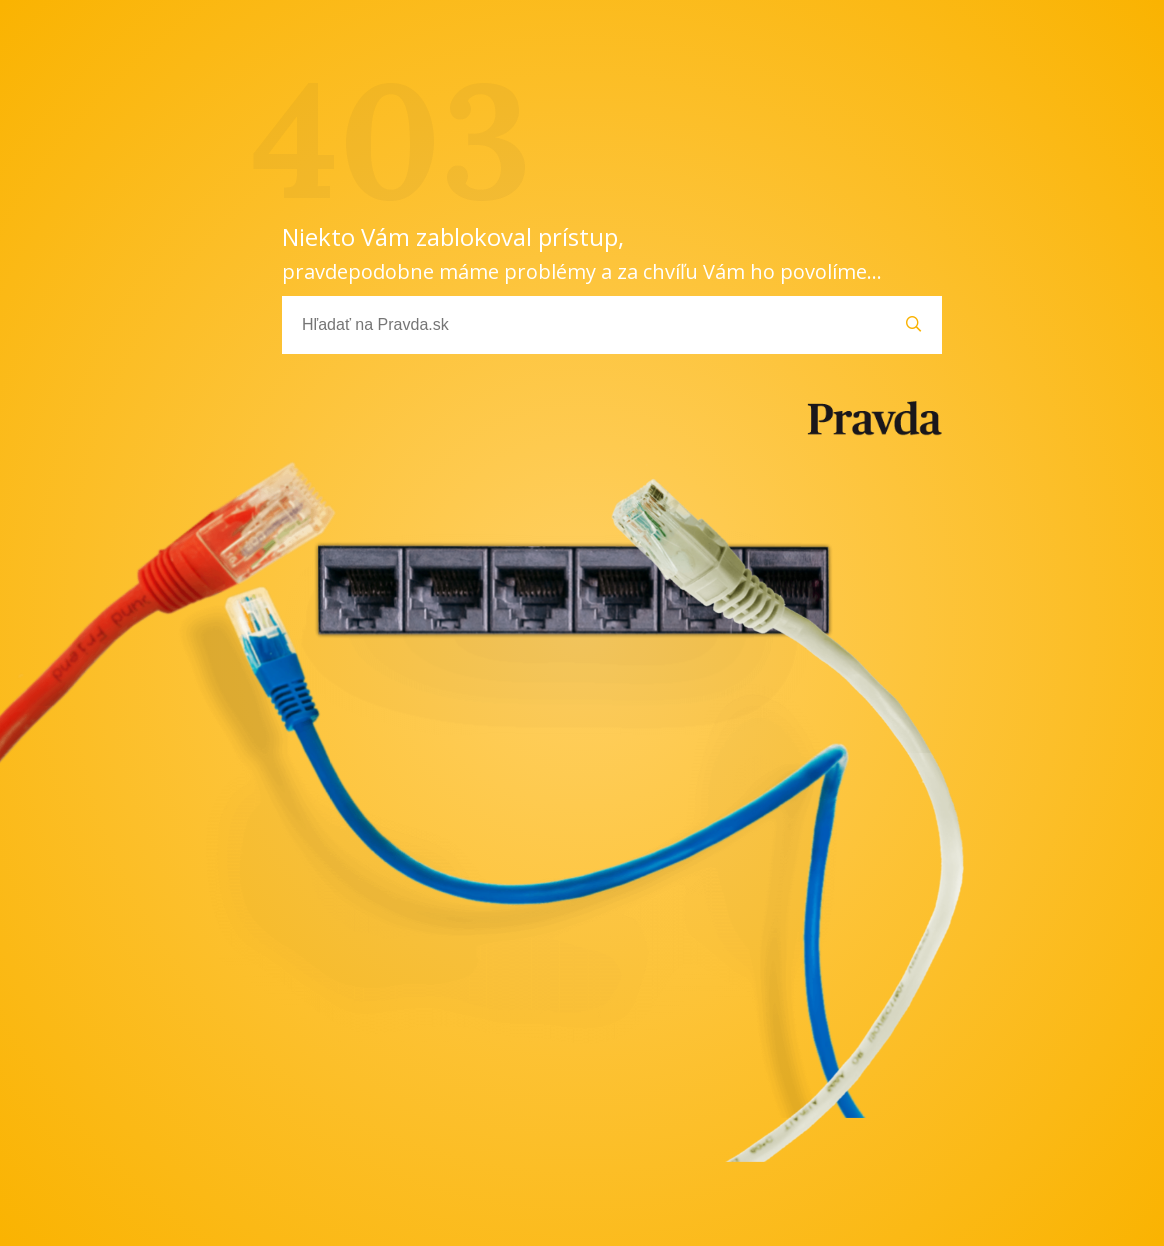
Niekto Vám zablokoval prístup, (582, 252)
